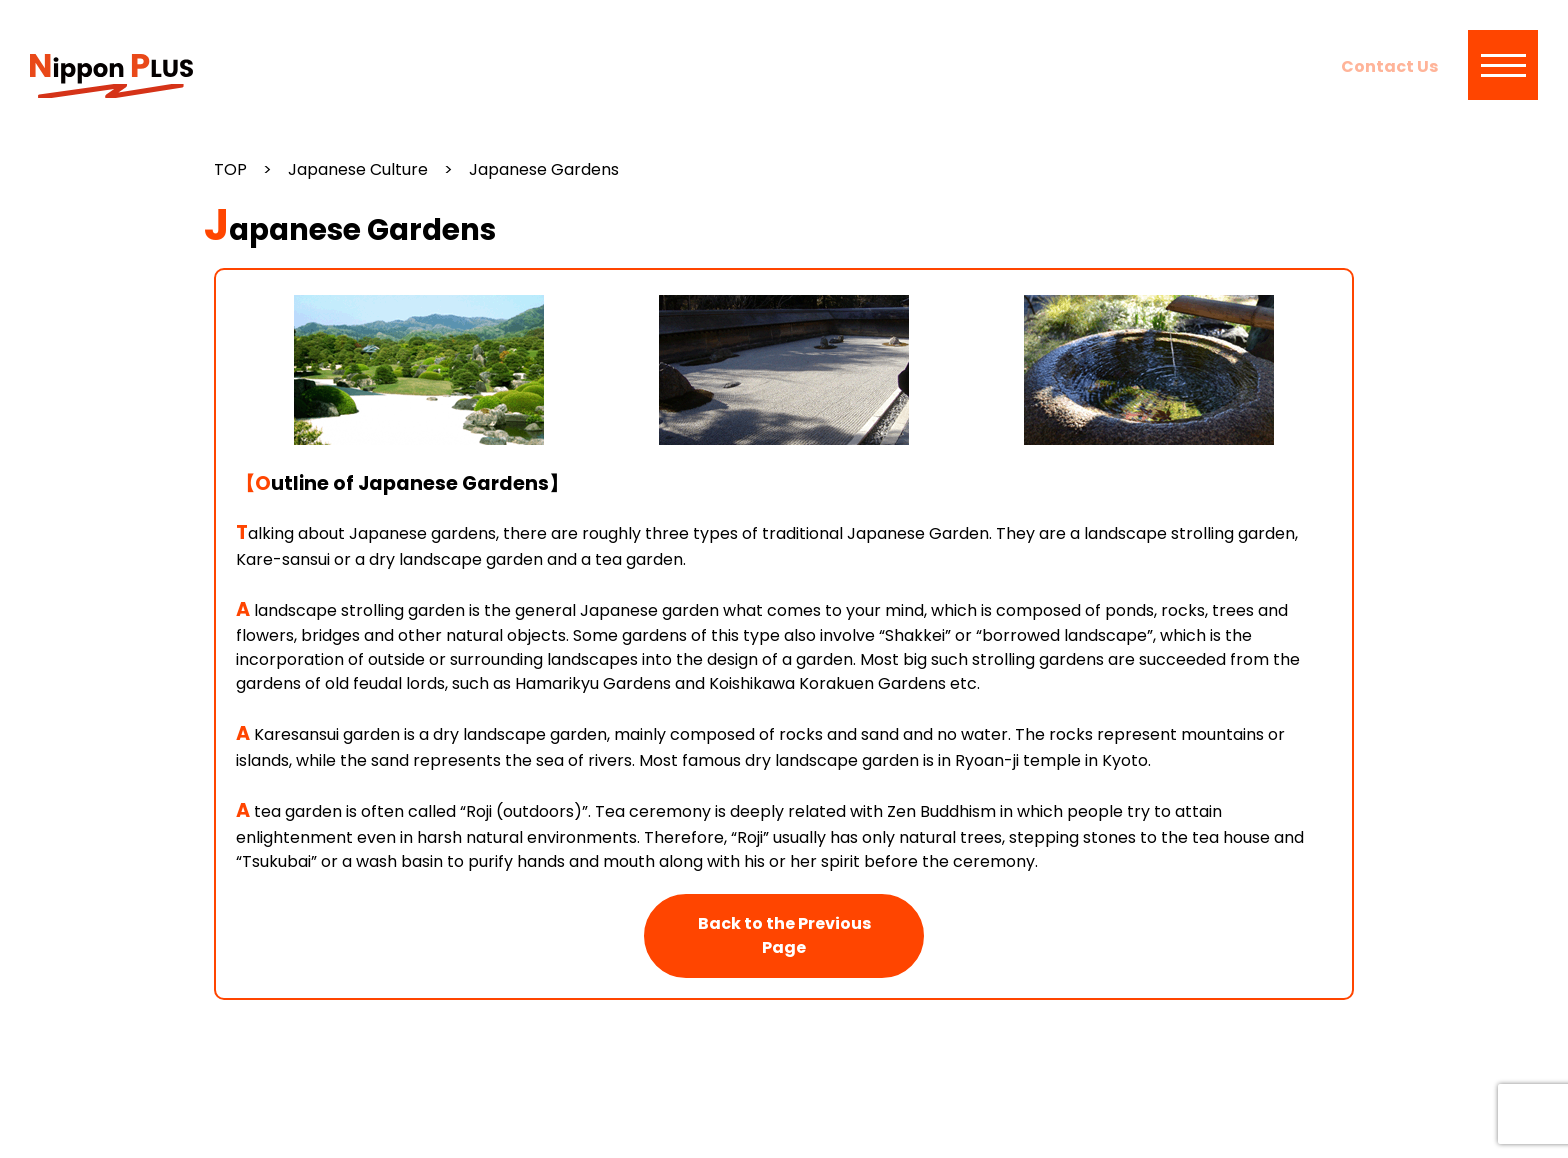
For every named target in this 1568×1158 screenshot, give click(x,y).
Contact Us (1389, 66)
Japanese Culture (358, 169)
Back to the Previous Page (784, 935)
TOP (230, 169)
